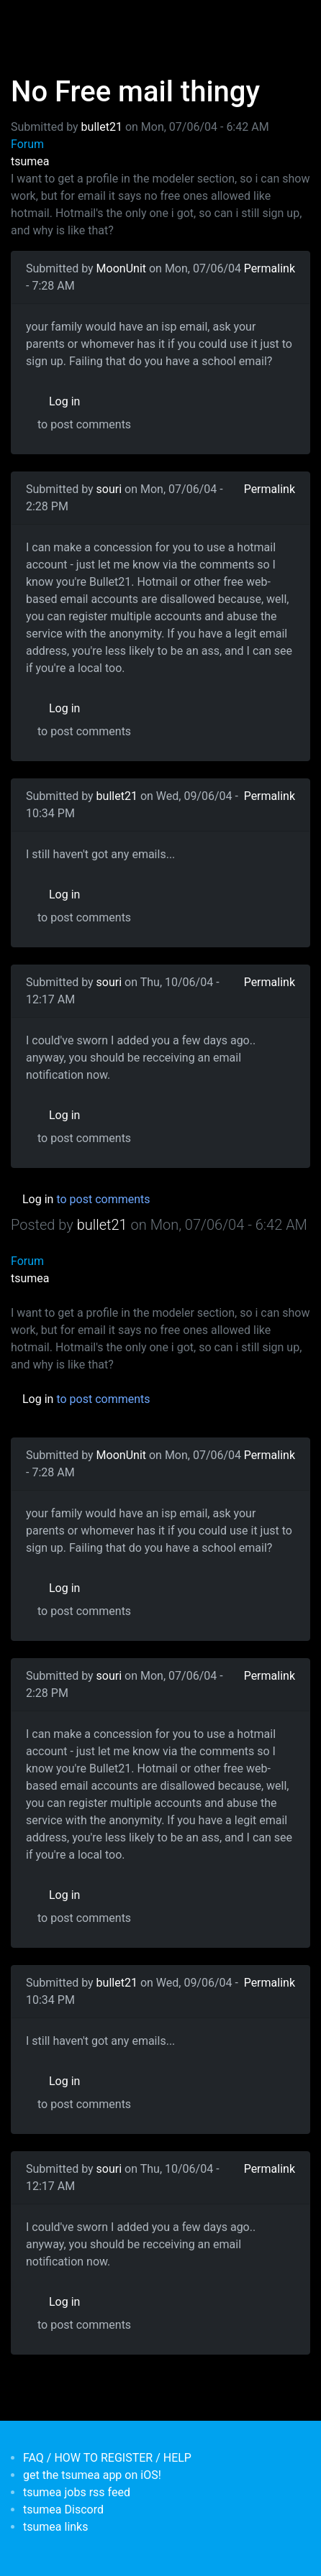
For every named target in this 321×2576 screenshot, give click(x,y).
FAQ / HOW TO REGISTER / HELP (107, 2458)
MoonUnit (121, 268)
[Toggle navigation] (32, 20)
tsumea (30, 161)
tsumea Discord (63, 2509)
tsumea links (55, 2527)
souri (109, 489)
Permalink (269, 268)
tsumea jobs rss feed (76, 2492)
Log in (64, 401)
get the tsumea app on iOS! (92, 2475)
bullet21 (101, 127)
